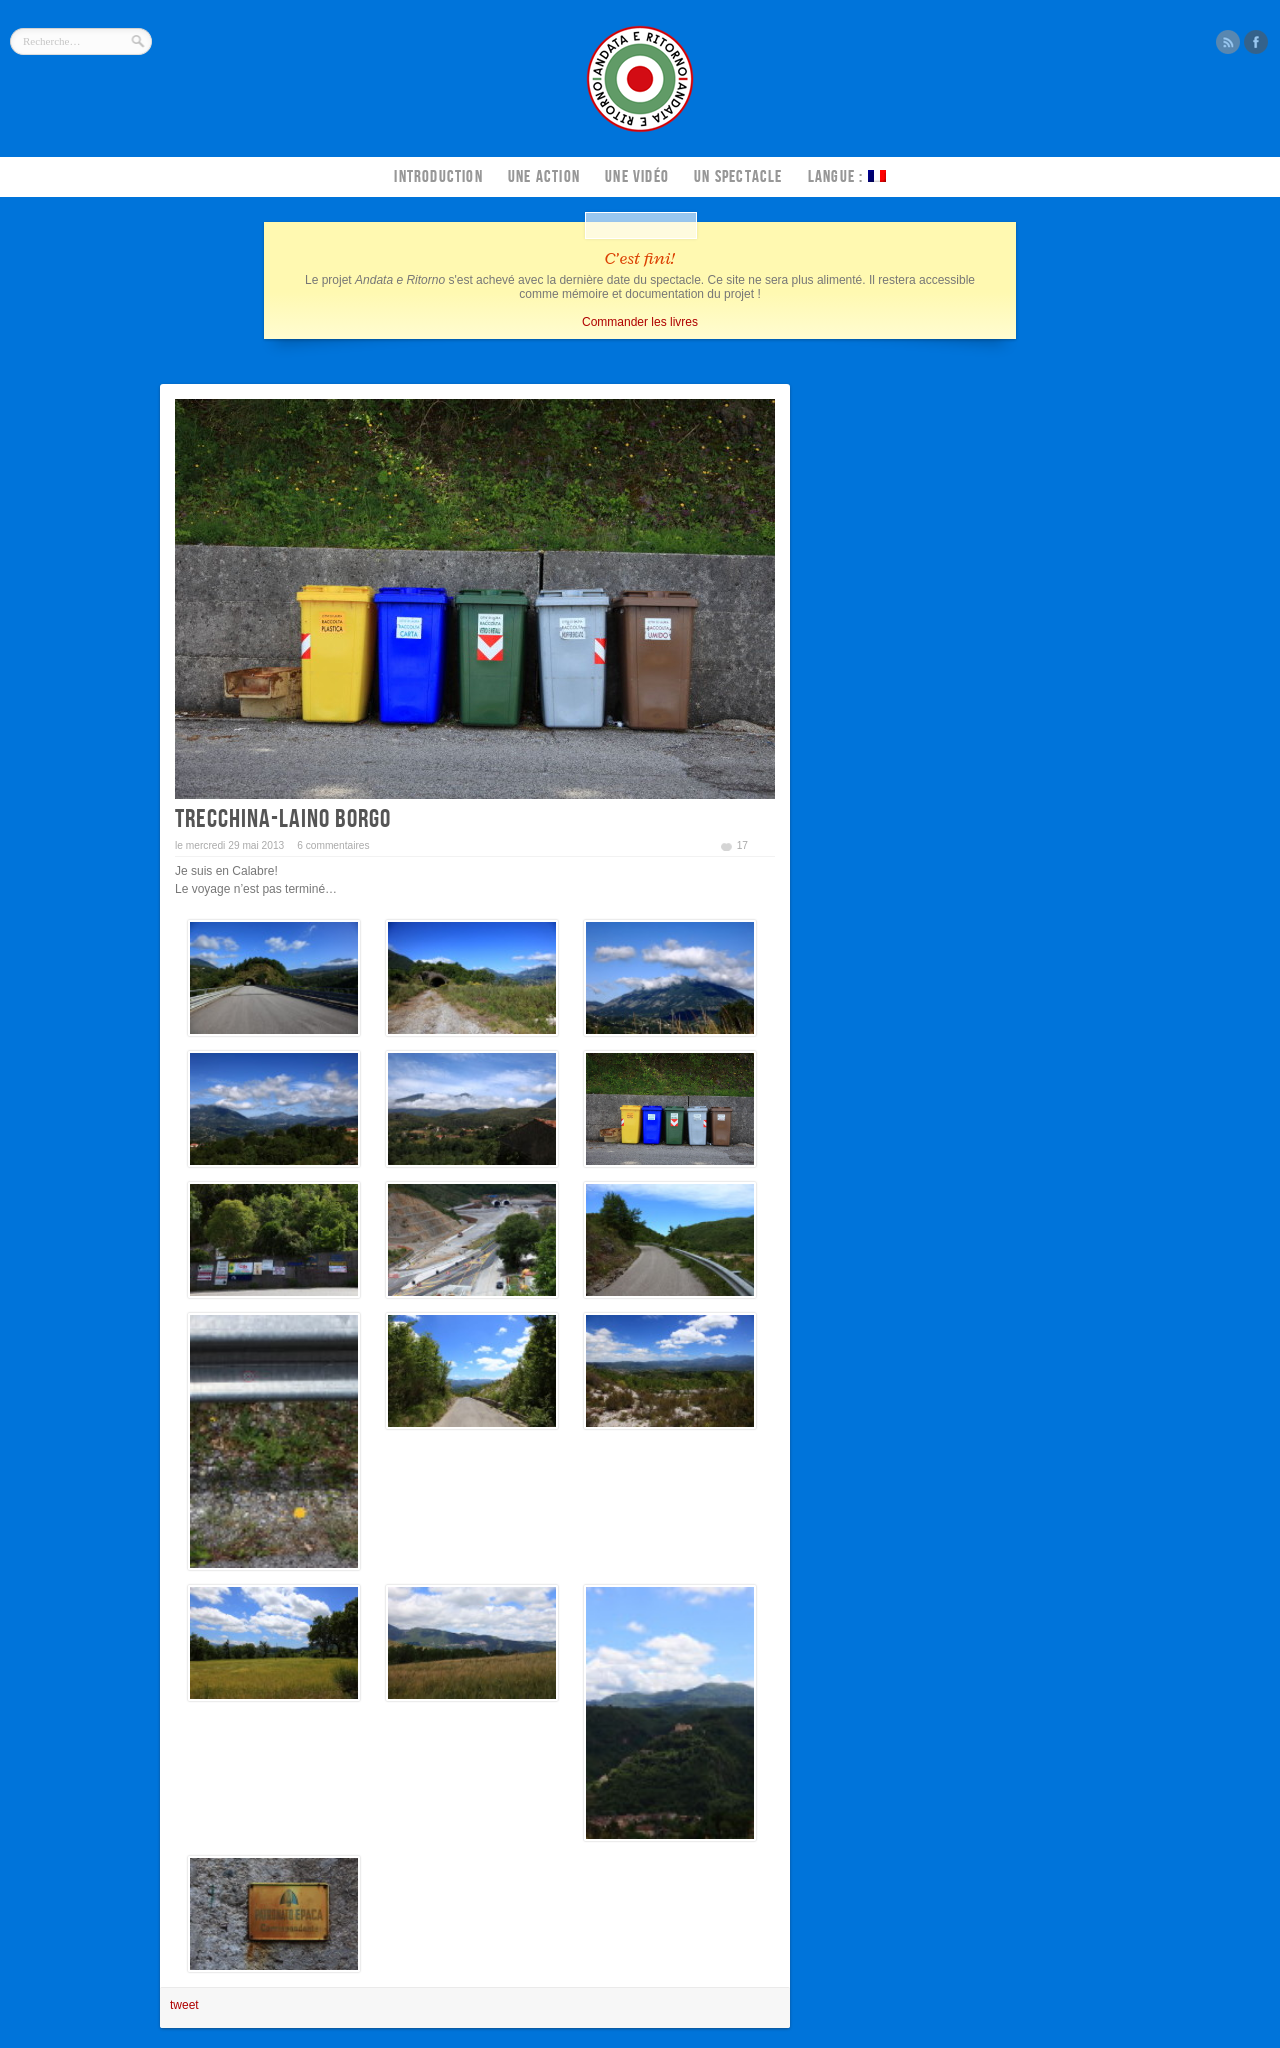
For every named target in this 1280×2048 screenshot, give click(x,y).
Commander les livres (640, 322)
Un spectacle (738, 177)
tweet (184, 2005)
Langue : (847, 177)
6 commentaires (333, 845)
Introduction (438, 177)
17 (742, 845)
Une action (544, 177)
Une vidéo (637, 177)
